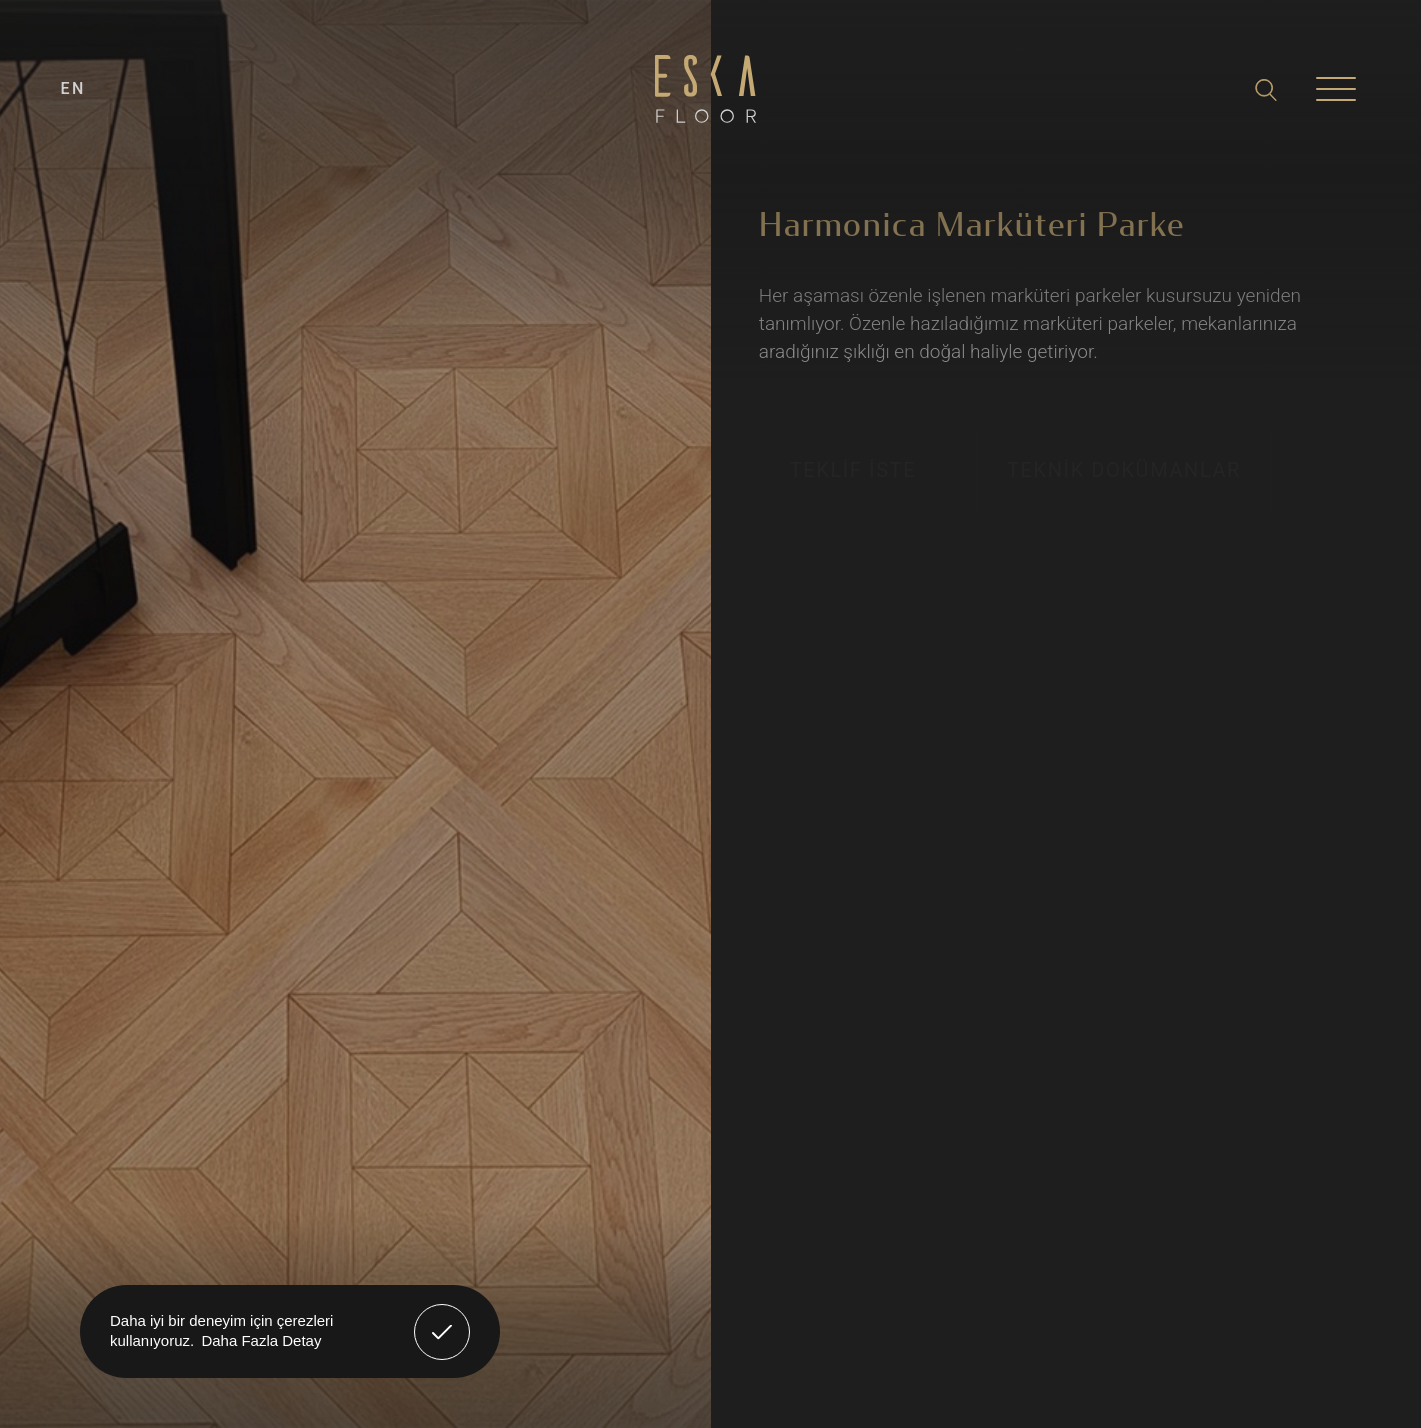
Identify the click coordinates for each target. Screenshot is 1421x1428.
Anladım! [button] (442, 1317)
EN (73, 88)
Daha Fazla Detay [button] (261, 1340)
